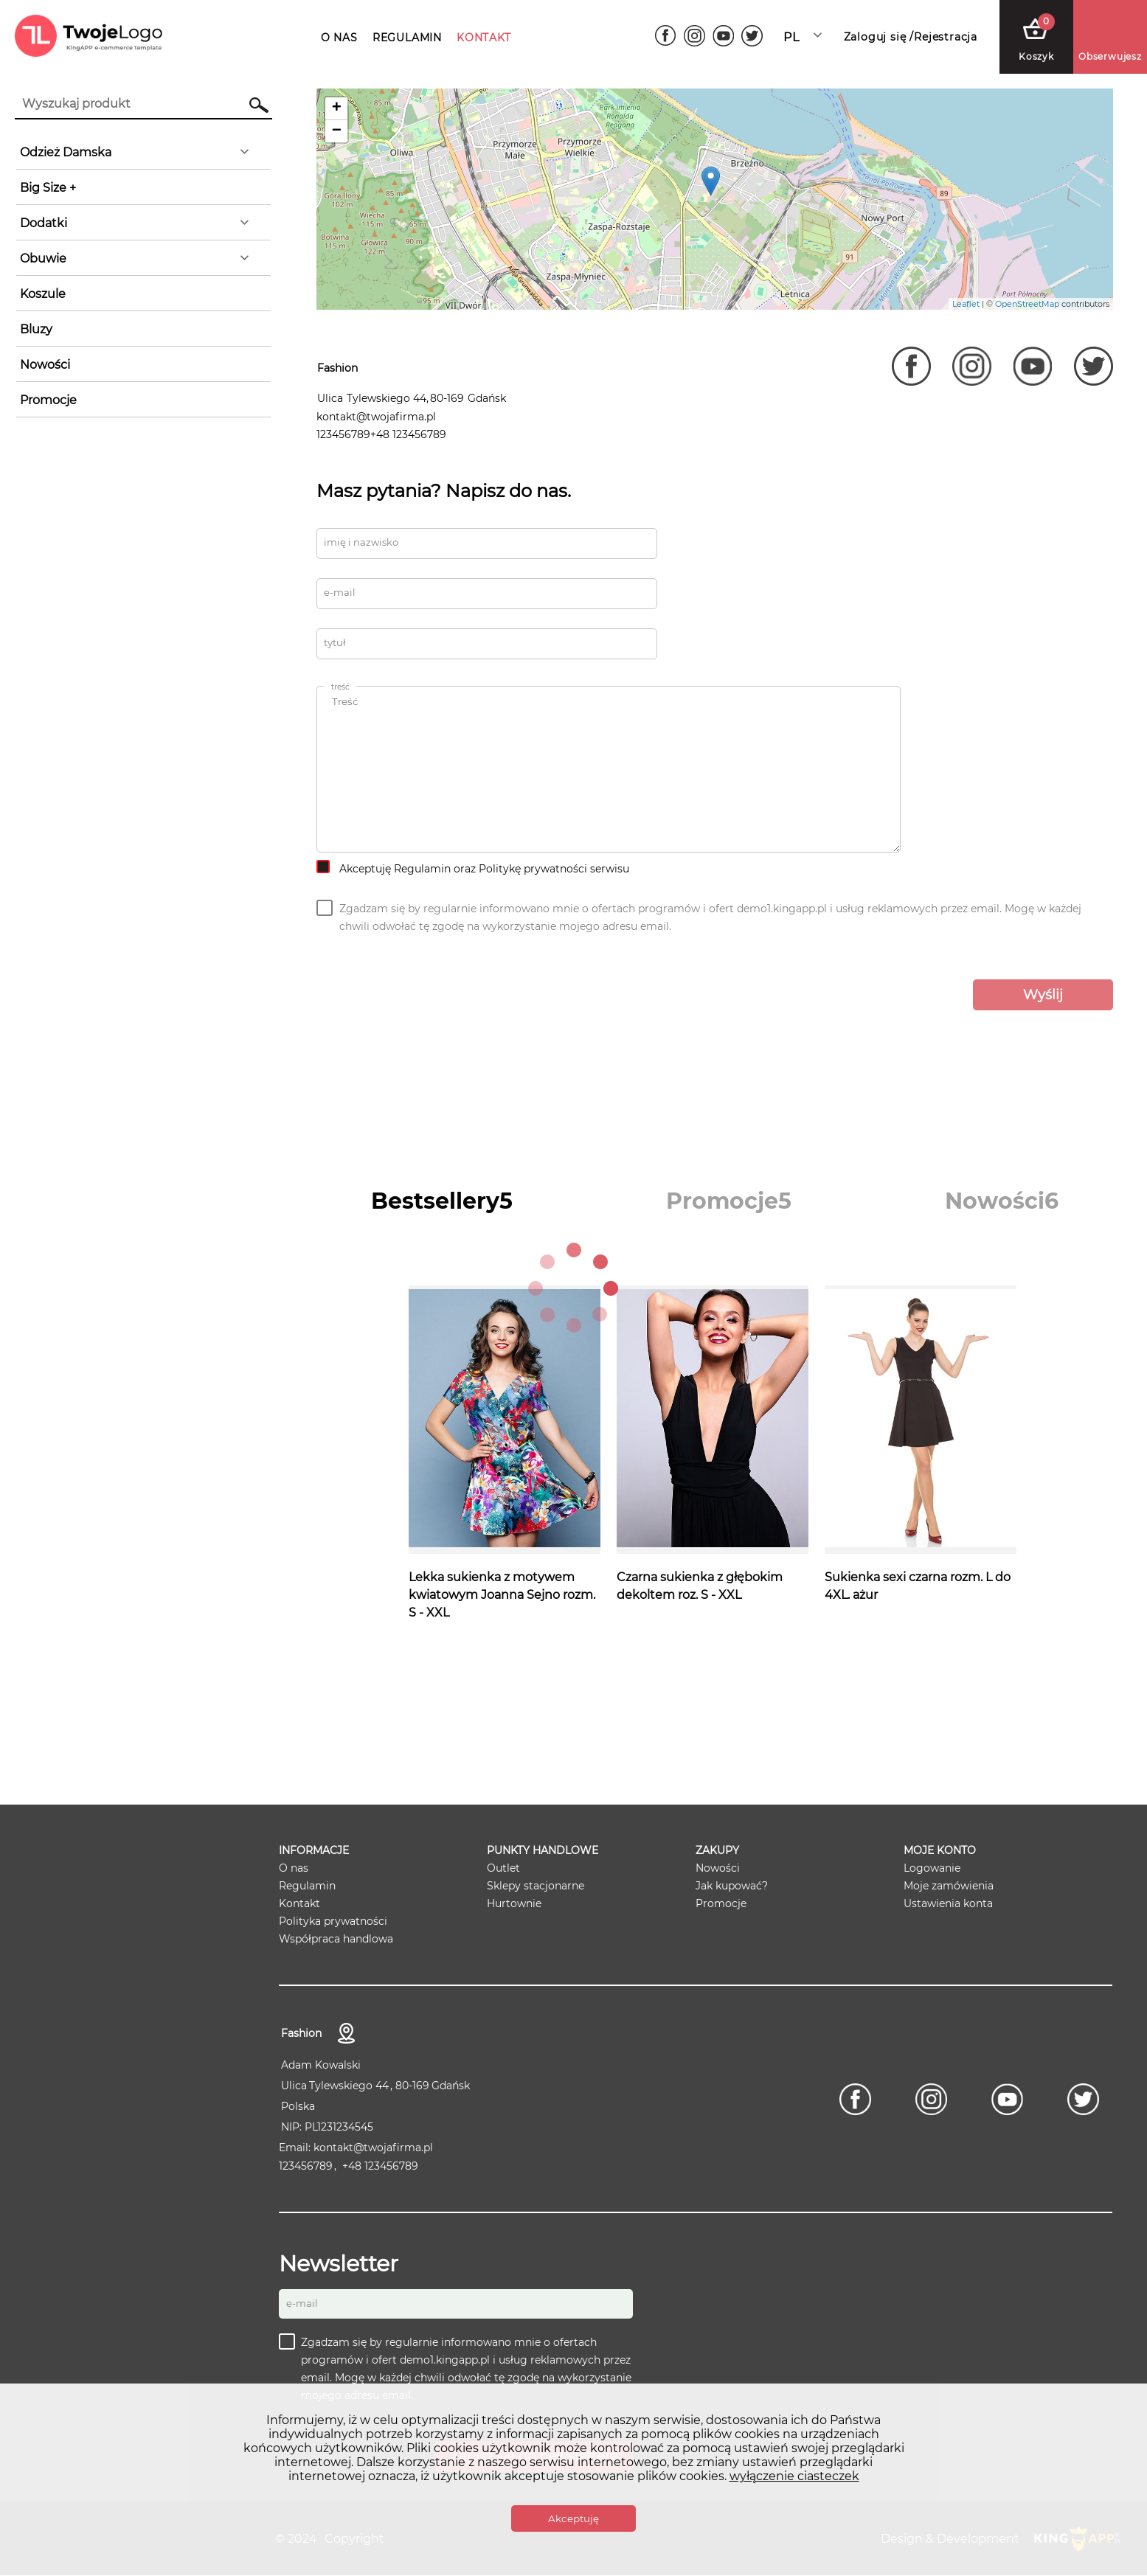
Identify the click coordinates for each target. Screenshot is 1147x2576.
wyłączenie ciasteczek (794, 2476)
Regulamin (307, 1885)
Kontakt (299, 1903)
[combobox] (807, 37)
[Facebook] (665, 35)
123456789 (343, 434)
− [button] (337, 131)
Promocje (48, 400)
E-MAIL (340, 592)
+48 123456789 (408, 434)
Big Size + (48, 188)
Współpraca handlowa (336, 1938)
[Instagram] (694, 35)
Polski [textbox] (800, 37)
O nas (293, 1868)
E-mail (302, 2304)
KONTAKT (484, 37)
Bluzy (36, 329)
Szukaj (252, 105)
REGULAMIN (407, 37)
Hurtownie (514, 1903)
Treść (608, 769)
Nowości (45, 365)
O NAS (339, 37)
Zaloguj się (875, 37)
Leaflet (966, 304)
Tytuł (335, 642)
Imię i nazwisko (361, 542)
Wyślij (1043, 995)
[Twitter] (752, 35)
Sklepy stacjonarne (535, 1885)
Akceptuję (573, 2518)
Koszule (43, 294)
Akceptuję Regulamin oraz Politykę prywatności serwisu (484, 868)
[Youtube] (723, 35)
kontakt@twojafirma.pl (376, 416)
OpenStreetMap (1027, 304)
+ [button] (337, 108)
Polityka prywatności (333, 1921)
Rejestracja (945, 37)
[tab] (441, 1201)
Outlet (503, 1868)
